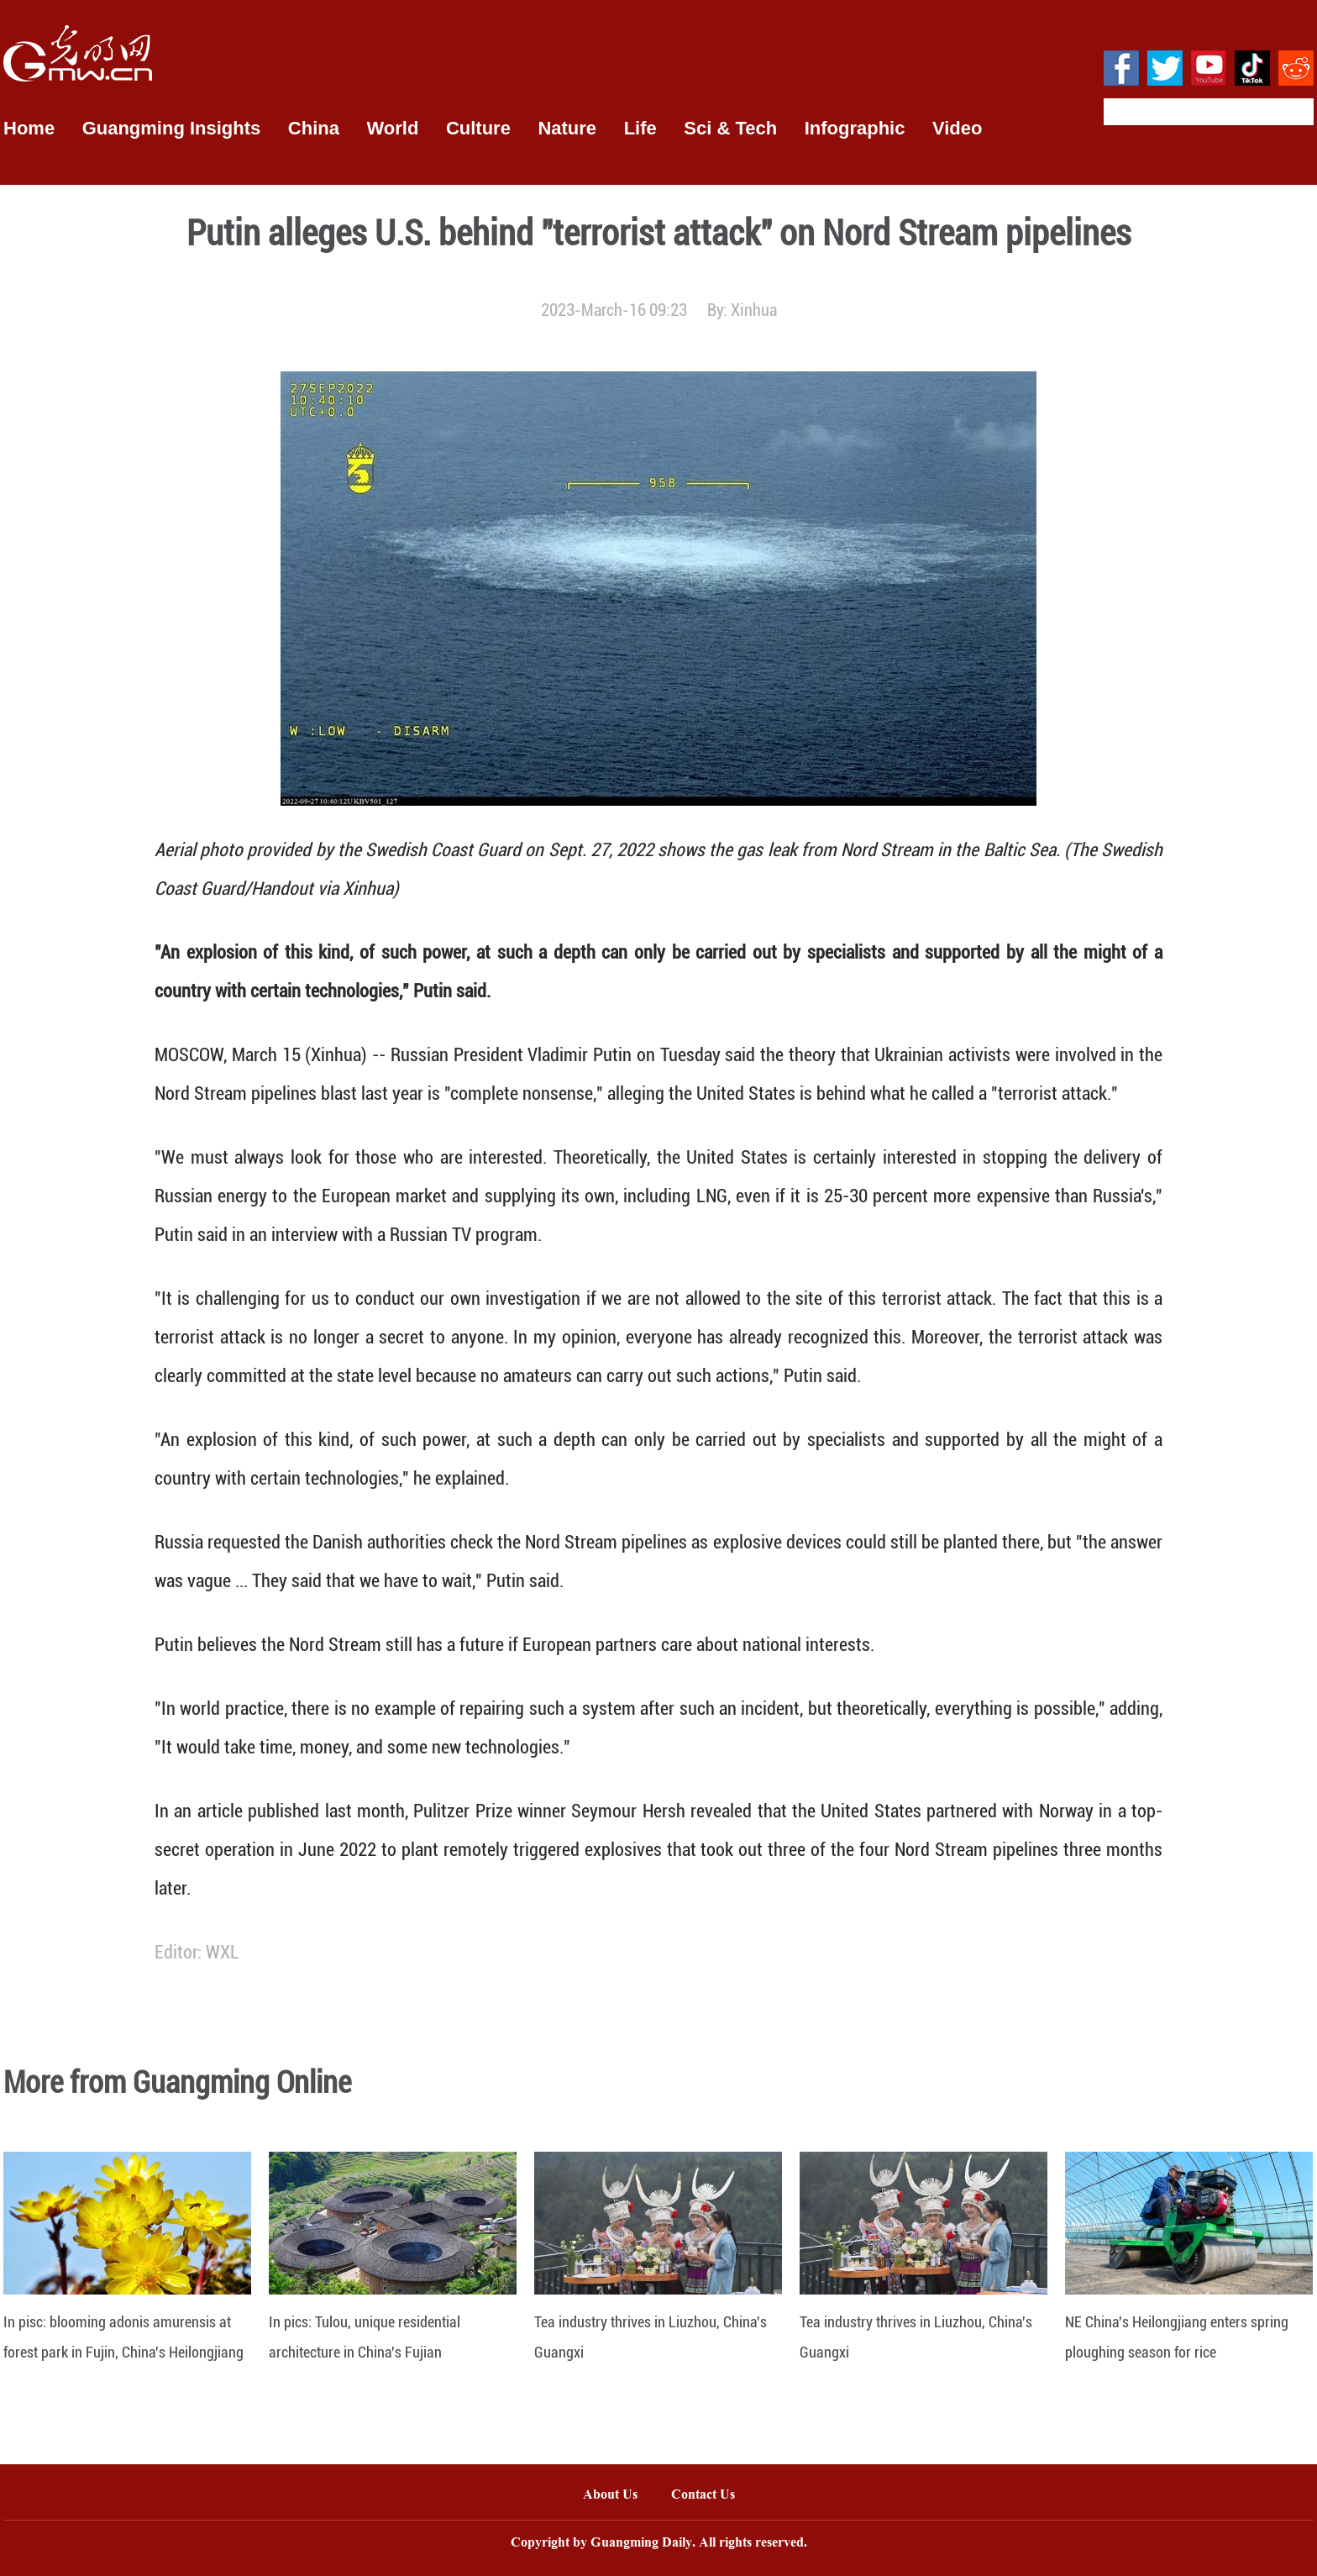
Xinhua (754, 310)
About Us (610, 2495)
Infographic (855, 128)
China (313, 128)
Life (640, 128)
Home (29, 128)
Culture (478, 128)
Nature (567, 128)
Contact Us (711, 2495)
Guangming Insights (171, 128)
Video (957, 128)
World (392, 128)
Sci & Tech (730, 128)
